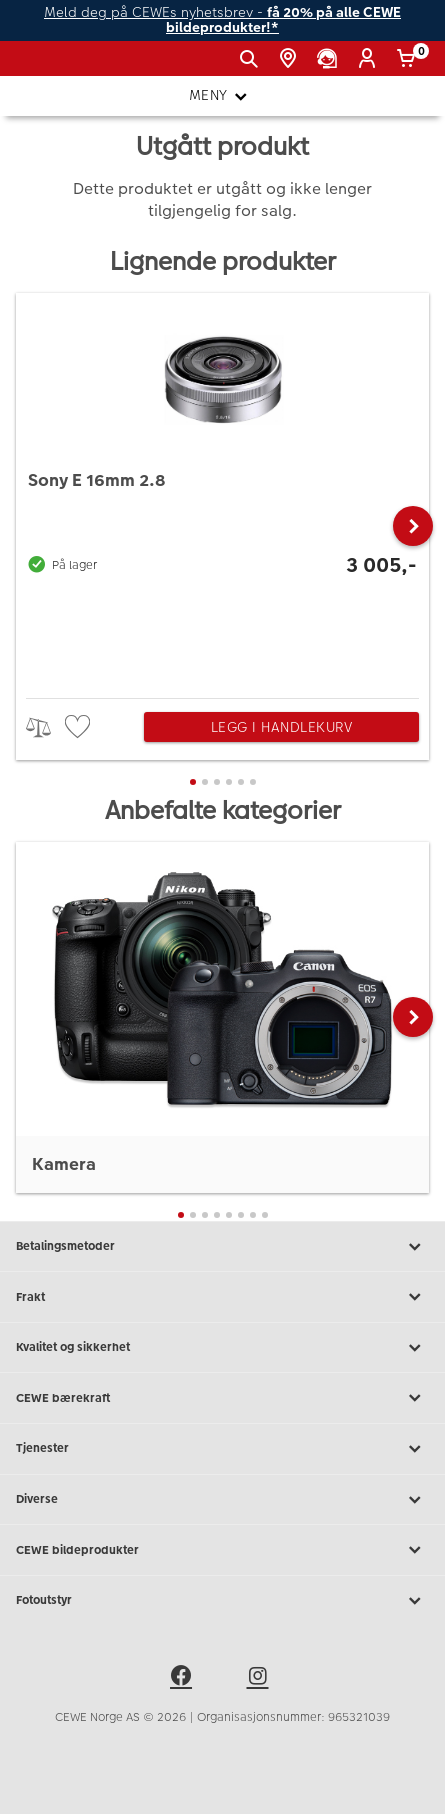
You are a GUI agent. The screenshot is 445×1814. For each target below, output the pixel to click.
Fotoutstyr (222, 1601)
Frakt (222, 1297)
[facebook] (184, 1679)
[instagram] (261, 1679)
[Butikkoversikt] (291, 59)
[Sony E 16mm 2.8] (222, 490)
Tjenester (222, 1449)
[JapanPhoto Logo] (48, 66)
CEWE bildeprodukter (222, 1550)
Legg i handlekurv (282, 727)
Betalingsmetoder (222, 1247)
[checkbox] (80, 727)
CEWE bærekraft (222, 1398)
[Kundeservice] (330, 59)
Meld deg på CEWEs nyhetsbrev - (222, 20)
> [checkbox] (45, 727)
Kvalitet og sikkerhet (222, 1348)
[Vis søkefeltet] (252, 59)
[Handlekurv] (409, 59)
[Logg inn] (370, 59)
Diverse (222, 1500)
